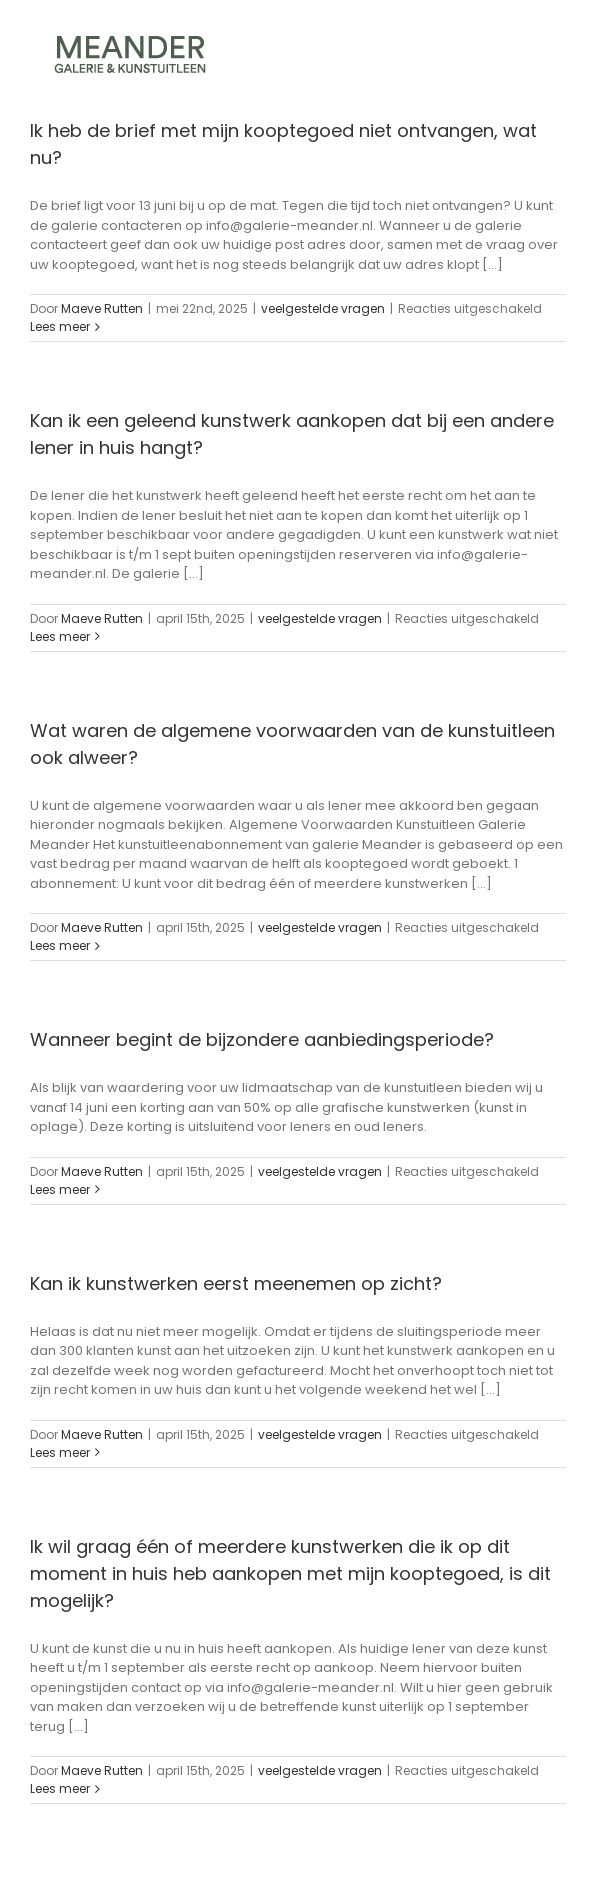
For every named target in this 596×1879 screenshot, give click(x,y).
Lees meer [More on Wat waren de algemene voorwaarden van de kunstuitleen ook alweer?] (60, 945)
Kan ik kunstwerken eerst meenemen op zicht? (236, 1283)
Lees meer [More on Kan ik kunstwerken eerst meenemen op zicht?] (60, 1452)
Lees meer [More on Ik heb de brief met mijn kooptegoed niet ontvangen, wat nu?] (60, 326)
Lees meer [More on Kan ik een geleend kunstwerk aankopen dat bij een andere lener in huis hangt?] (60, 636)
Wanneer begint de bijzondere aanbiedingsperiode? (262, 1039)
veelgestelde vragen (323, 308)
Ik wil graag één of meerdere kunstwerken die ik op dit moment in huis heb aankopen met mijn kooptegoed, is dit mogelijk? (290, 1573)
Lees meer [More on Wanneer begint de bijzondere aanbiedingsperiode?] (60, 1189)
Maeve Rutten (102, 308)
